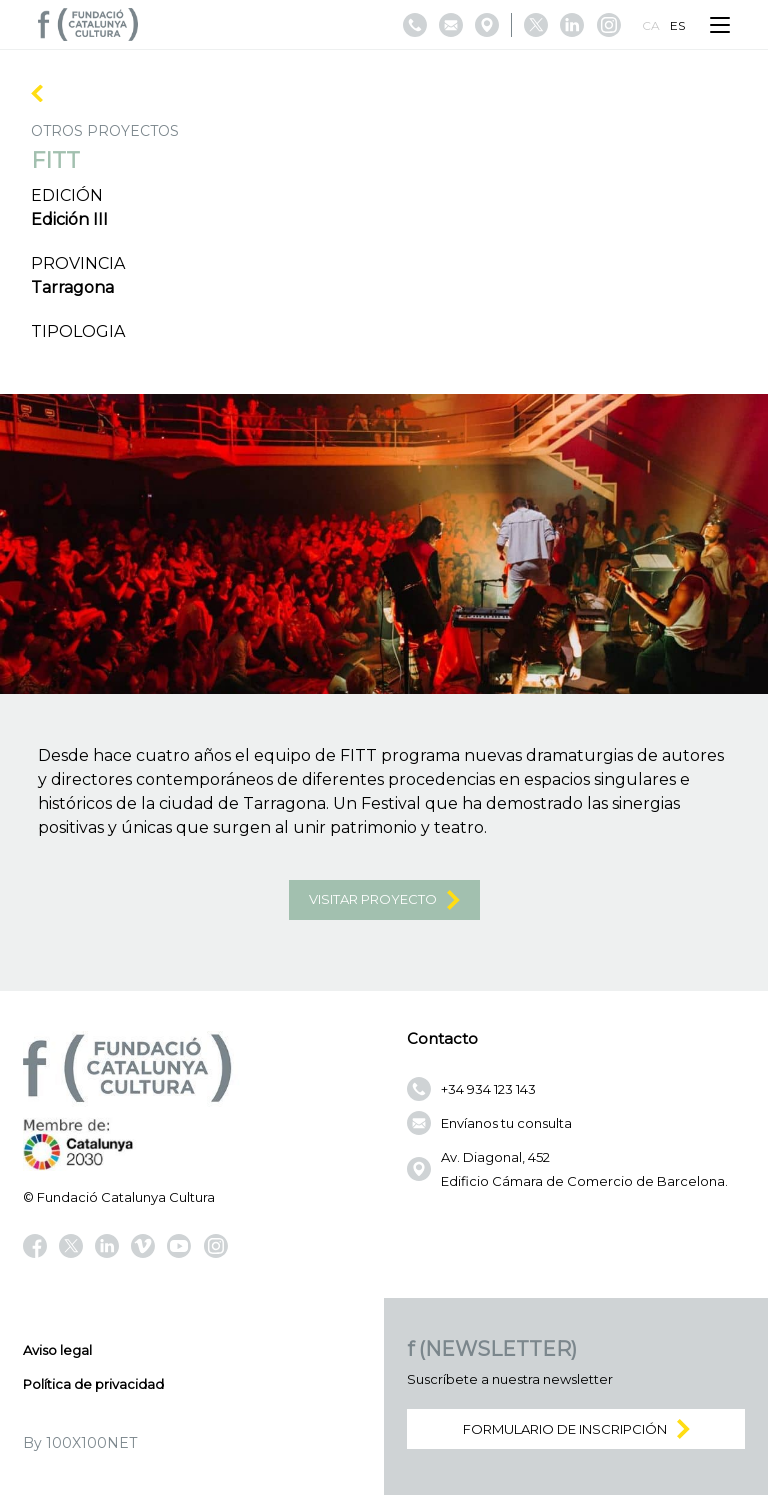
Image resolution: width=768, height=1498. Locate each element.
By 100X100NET (80, 1446)
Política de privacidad (93, 1387)
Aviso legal (57, 1353)
